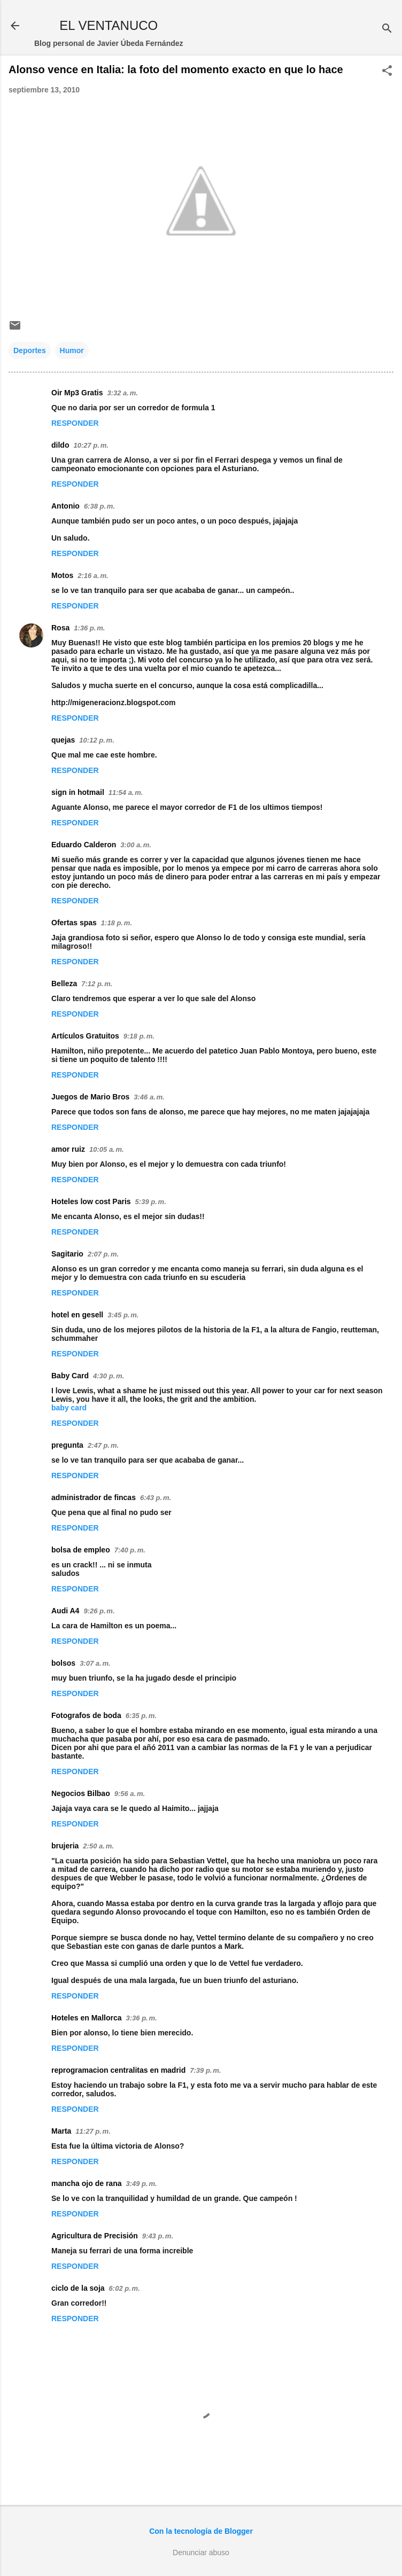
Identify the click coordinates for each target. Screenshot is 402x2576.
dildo (60, 445)
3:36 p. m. (141, 2018)
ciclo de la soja (78, 2288)
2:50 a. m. (98, 1846)
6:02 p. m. (124, 2288)
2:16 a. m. (93, 576)
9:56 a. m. (129, 1794)
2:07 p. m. (103, 1254)
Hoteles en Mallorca (86, 2017)
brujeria (65, 1845)
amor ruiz (68, 1149)
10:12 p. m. (96, 740)
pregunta (67, 1445)
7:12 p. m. (96, 984)
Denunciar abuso (201, 2552)
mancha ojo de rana (86, 2183)
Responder (75, 423)
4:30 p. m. (108, 1376)
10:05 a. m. (106, 1149)
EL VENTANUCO (108, 25)
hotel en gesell (77, 1314)
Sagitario (67, 1254)
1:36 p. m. (89, 628)
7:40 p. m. (129, 1550)
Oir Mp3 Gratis (77, 392)
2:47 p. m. (103, 1445)
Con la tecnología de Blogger (201, 2531)
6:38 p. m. (99, 506)
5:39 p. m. (150, 1202)
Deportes (29, 350)
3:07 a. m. (95, 1663)
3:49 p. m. (141, 2184)
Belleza (64, 983)
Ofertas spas (74, 922)
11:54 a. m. (126, 793)
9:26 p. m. (98, 1611)
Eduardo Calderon (83, 844)
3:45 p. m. (122, 1315)
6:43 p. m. (155, 1498)
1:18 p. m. (116, 923)
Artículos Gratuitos (85, 1036)
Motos (62, 575)
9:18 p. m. (138, 1036)
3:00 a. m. (135, 845)
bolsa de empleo (80, 1549)
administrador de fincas (93, 1497)
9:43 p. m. (157, 2236)
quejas (63, 740)
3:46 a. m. (149, 1097)
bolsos (63, 1663)
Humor (72, 350)
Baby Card (70, 1375)
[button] (387, 71)
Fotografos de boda (86, 1715)
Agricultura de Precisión (94, 2235)
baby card (69, 1407)
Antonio (65, 506)
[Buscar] (387, 29)
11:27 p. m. (92, 2131)
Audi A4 (65, 1610)
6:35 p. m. (141, 1716)
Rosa (60, 627)
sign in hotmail (77, 792)
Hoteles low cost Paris (91, 1201)
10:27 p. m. (90, 445)
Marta (61, 2131)
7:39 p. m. (205, 2070)
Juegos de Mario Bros (90, 1096)
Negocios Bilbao (80, 1793)
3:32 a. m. (122, 393)
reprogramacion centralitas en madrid (118, 2070)
